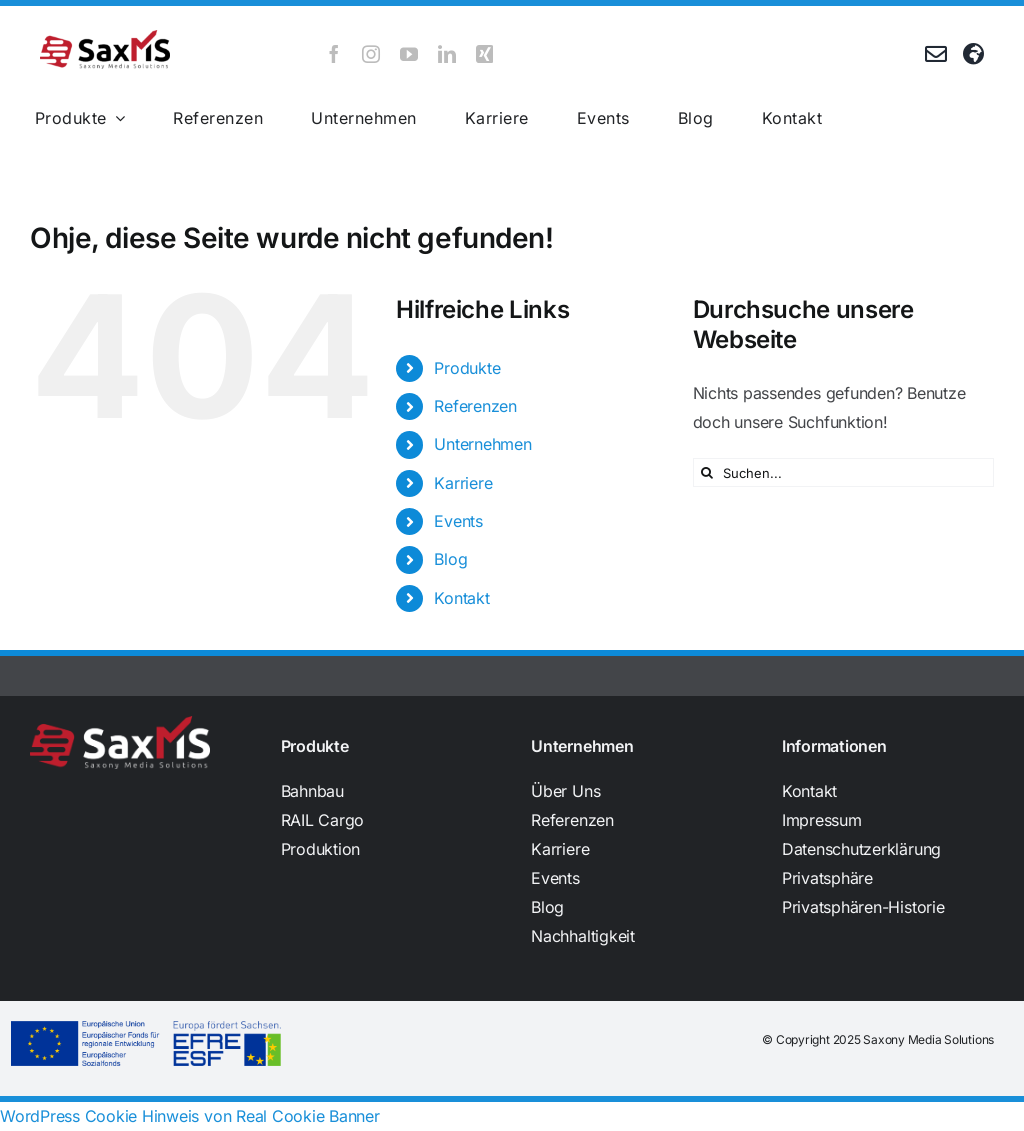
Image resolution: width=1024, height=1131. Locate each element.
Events (458, 521)
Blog (450, 559)
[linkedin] (447, 54)
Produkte (467, 368)
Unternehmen (482, 444)
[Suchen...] (843, 472)
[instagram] (371, 54)
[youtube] (409, 54)
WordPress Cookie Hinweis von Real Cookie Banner (190, 1116)
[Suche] (707, 472)
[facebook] (334, 54)
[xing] (485, 54)
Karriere (463, 483)
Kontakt (461, 598)
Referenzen (475, 406)
